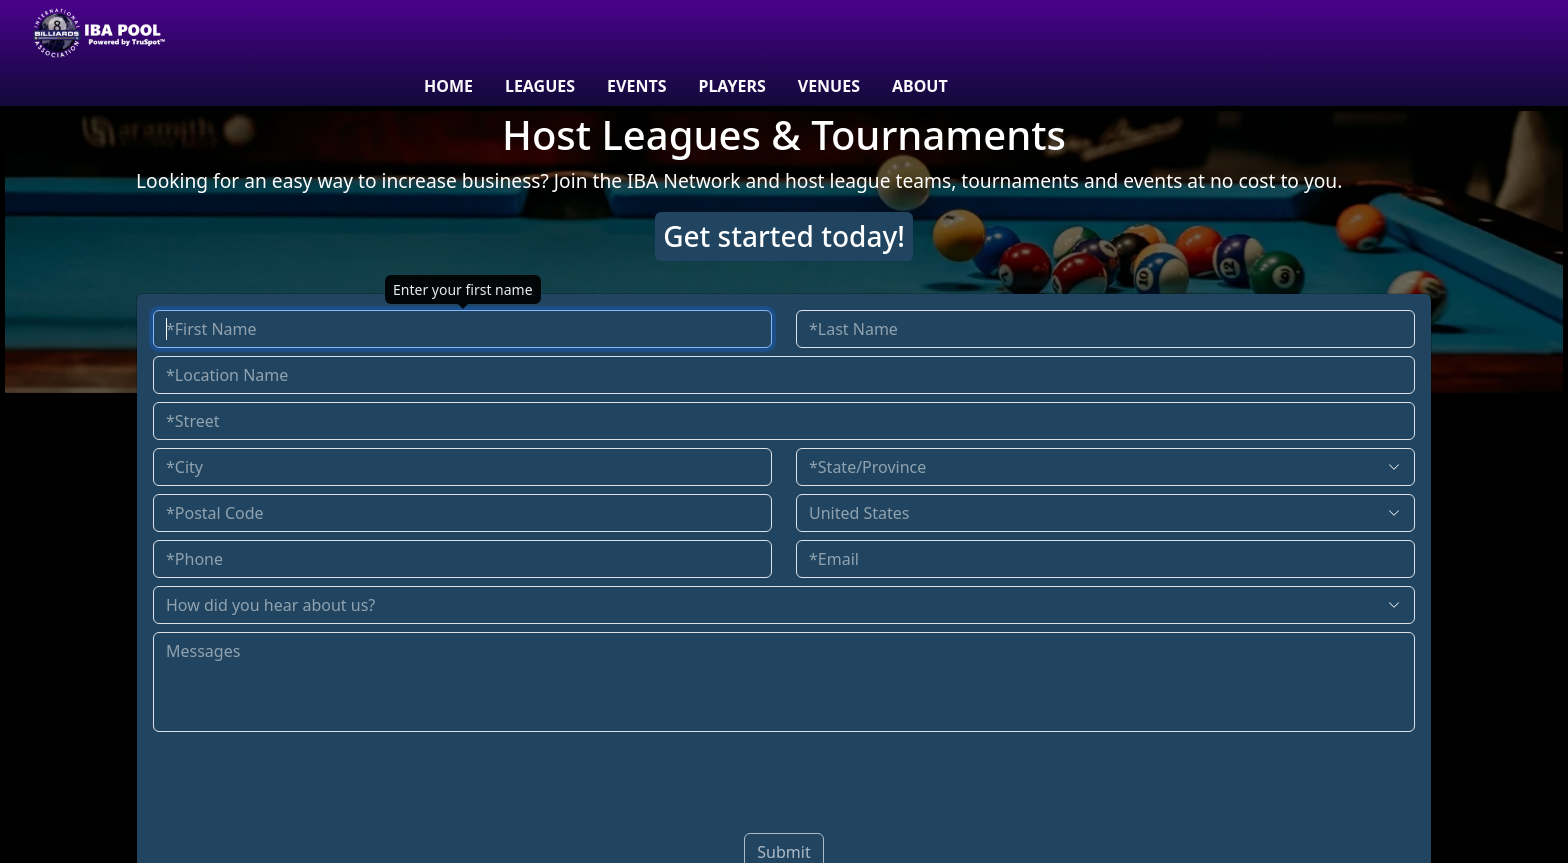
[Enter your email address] (1105, 559)
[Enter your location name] (784, 375)
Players (731, 86)
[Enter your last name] (1105, 329)
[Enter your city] (462, 467)
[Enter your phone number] (462, 559)
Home (448, 86)
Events (636, 86)
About (920, 86)
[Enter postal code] (462, 513)
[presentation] (784, 779)
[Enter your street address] (784, 421)
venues (829, 86)
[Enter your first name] (462, 329)
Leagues (540, 86)
